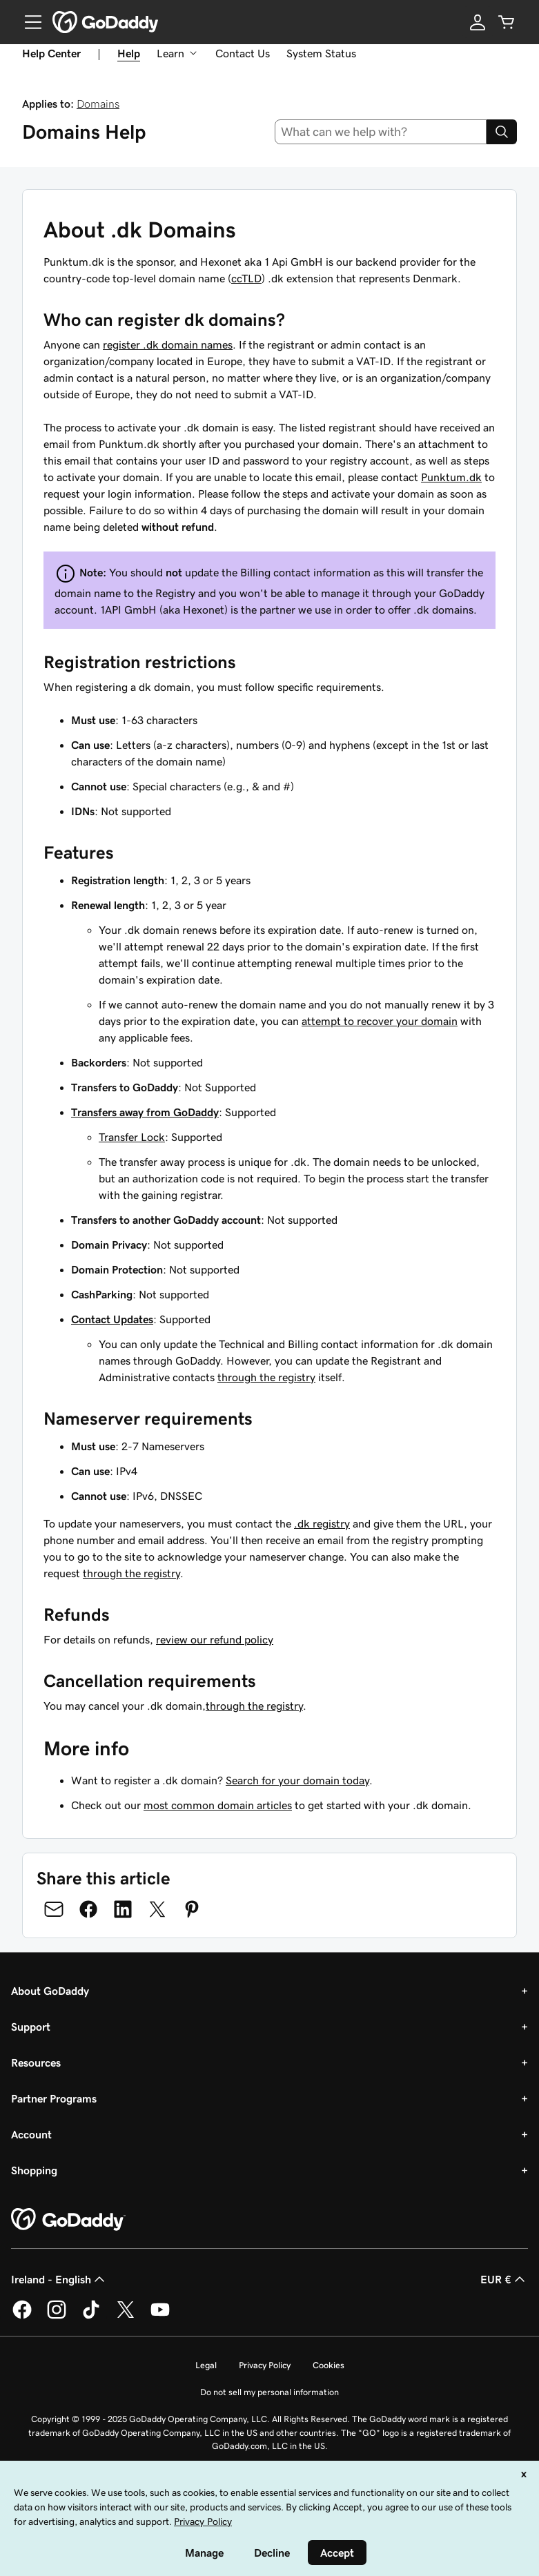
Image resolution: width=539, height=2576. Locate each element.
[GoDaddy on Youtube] (160, 2316)
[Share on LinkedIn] (123, 1909)
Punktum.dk (451, 476)
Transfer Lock (132, 1136)
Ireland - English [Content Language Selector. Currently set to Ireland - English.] (59, 2279)
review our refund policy (214, 1639)
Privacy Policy (265, 2365)
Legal (206, 2365)
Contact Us (242, 53)
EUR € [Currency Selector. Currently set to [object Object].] (504, 2279)
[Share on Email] (54, 1909)
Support (30, 2026)
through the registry (266, 1377)
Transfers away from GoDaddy (145, 1112)
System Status (321, 53)
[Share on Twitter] (157, 1909)
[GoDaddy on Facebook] (22, 2316)
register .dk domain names (168, 344)
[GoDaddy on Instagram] (57, 2316)
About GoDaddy (50, 1990)
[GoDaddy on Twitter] (126, 2316)
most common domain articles (218, 1805)
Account (31, 2134)
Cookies (328, 2365)
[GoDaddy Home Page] (68, 2220)
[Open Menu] (27, 22)
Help (128, 53)
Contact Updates (112, 1319)
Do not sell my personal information (269, 2392)
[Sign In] (477, 22)
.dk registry (322, 1523)
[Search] (502, 131)
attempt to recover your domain (380, 1020)
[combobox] (380, 132)
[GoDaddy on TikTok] (91, 2316)
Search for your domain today (297, 1780)
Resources (36, 2062)
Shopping (34, 2170)
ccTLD (246, 278)
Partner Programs (54, 2098)
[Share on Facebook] (88, 1909)
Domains (98, 103)
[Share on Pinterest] (192, 1909)
